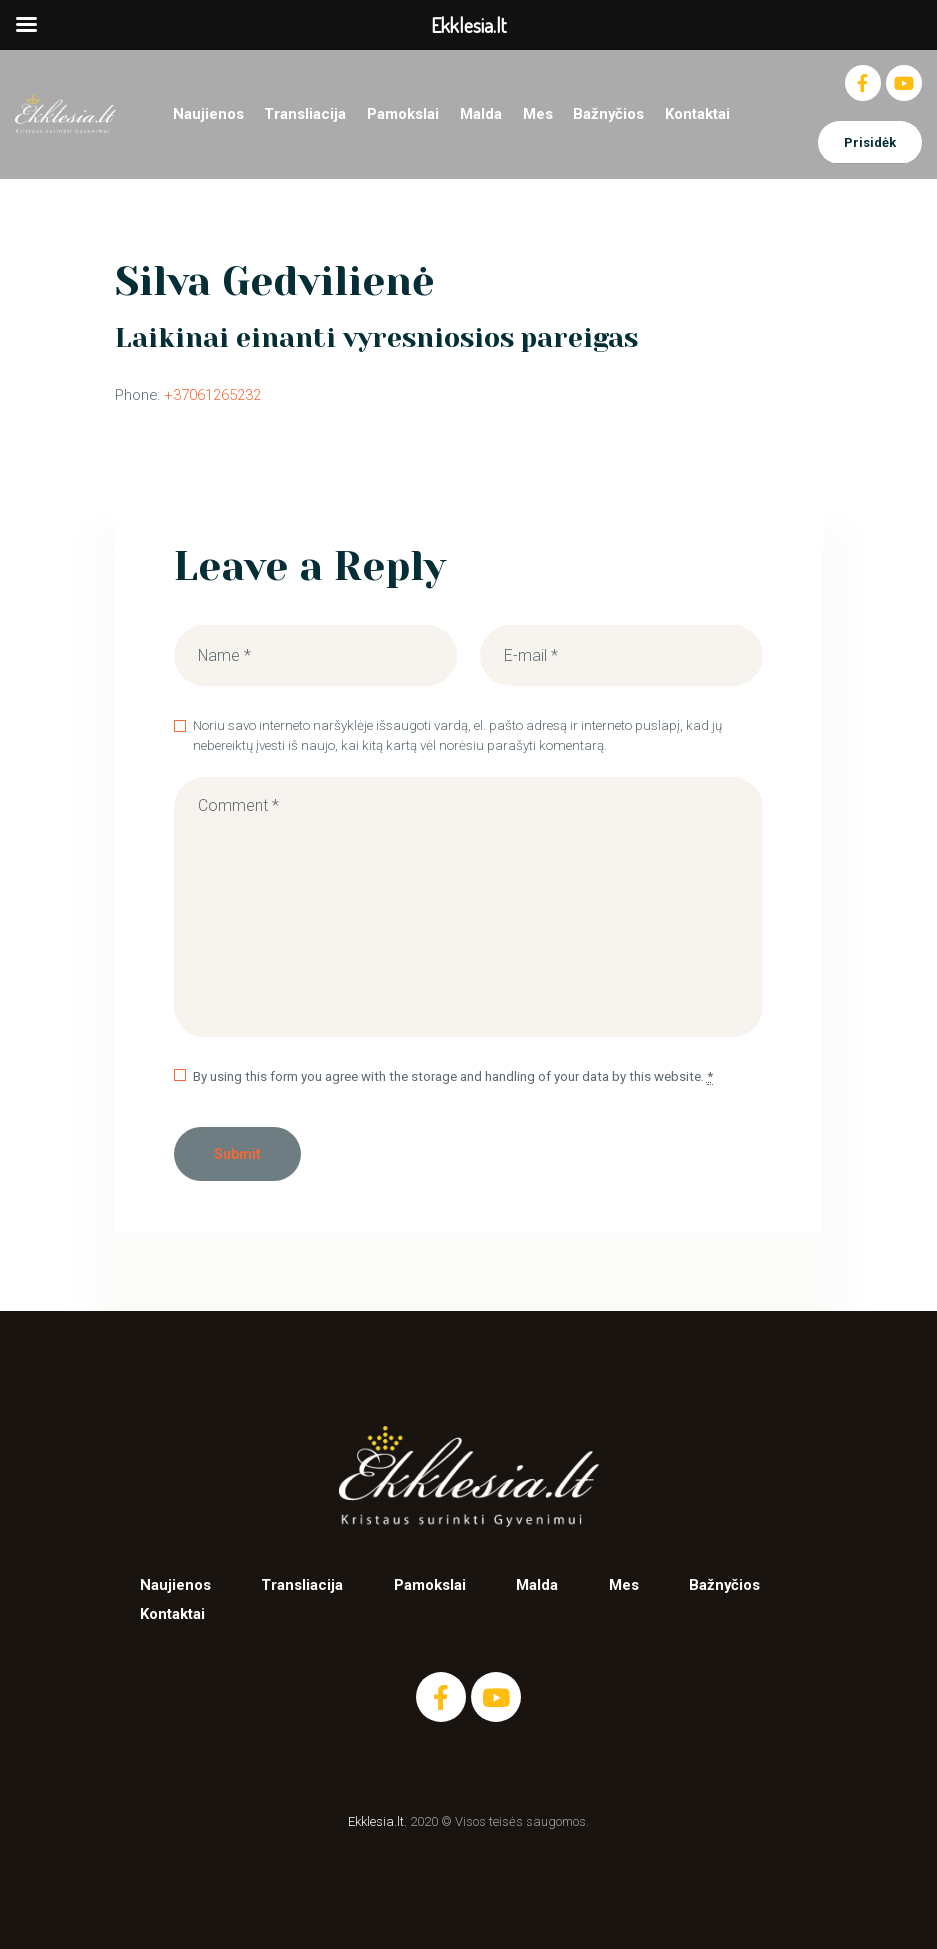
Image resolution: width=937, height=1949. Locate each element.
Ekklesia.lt (376, 1821)
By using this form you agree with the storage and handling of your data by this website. (453, 1077)
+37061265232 (212, 395)
